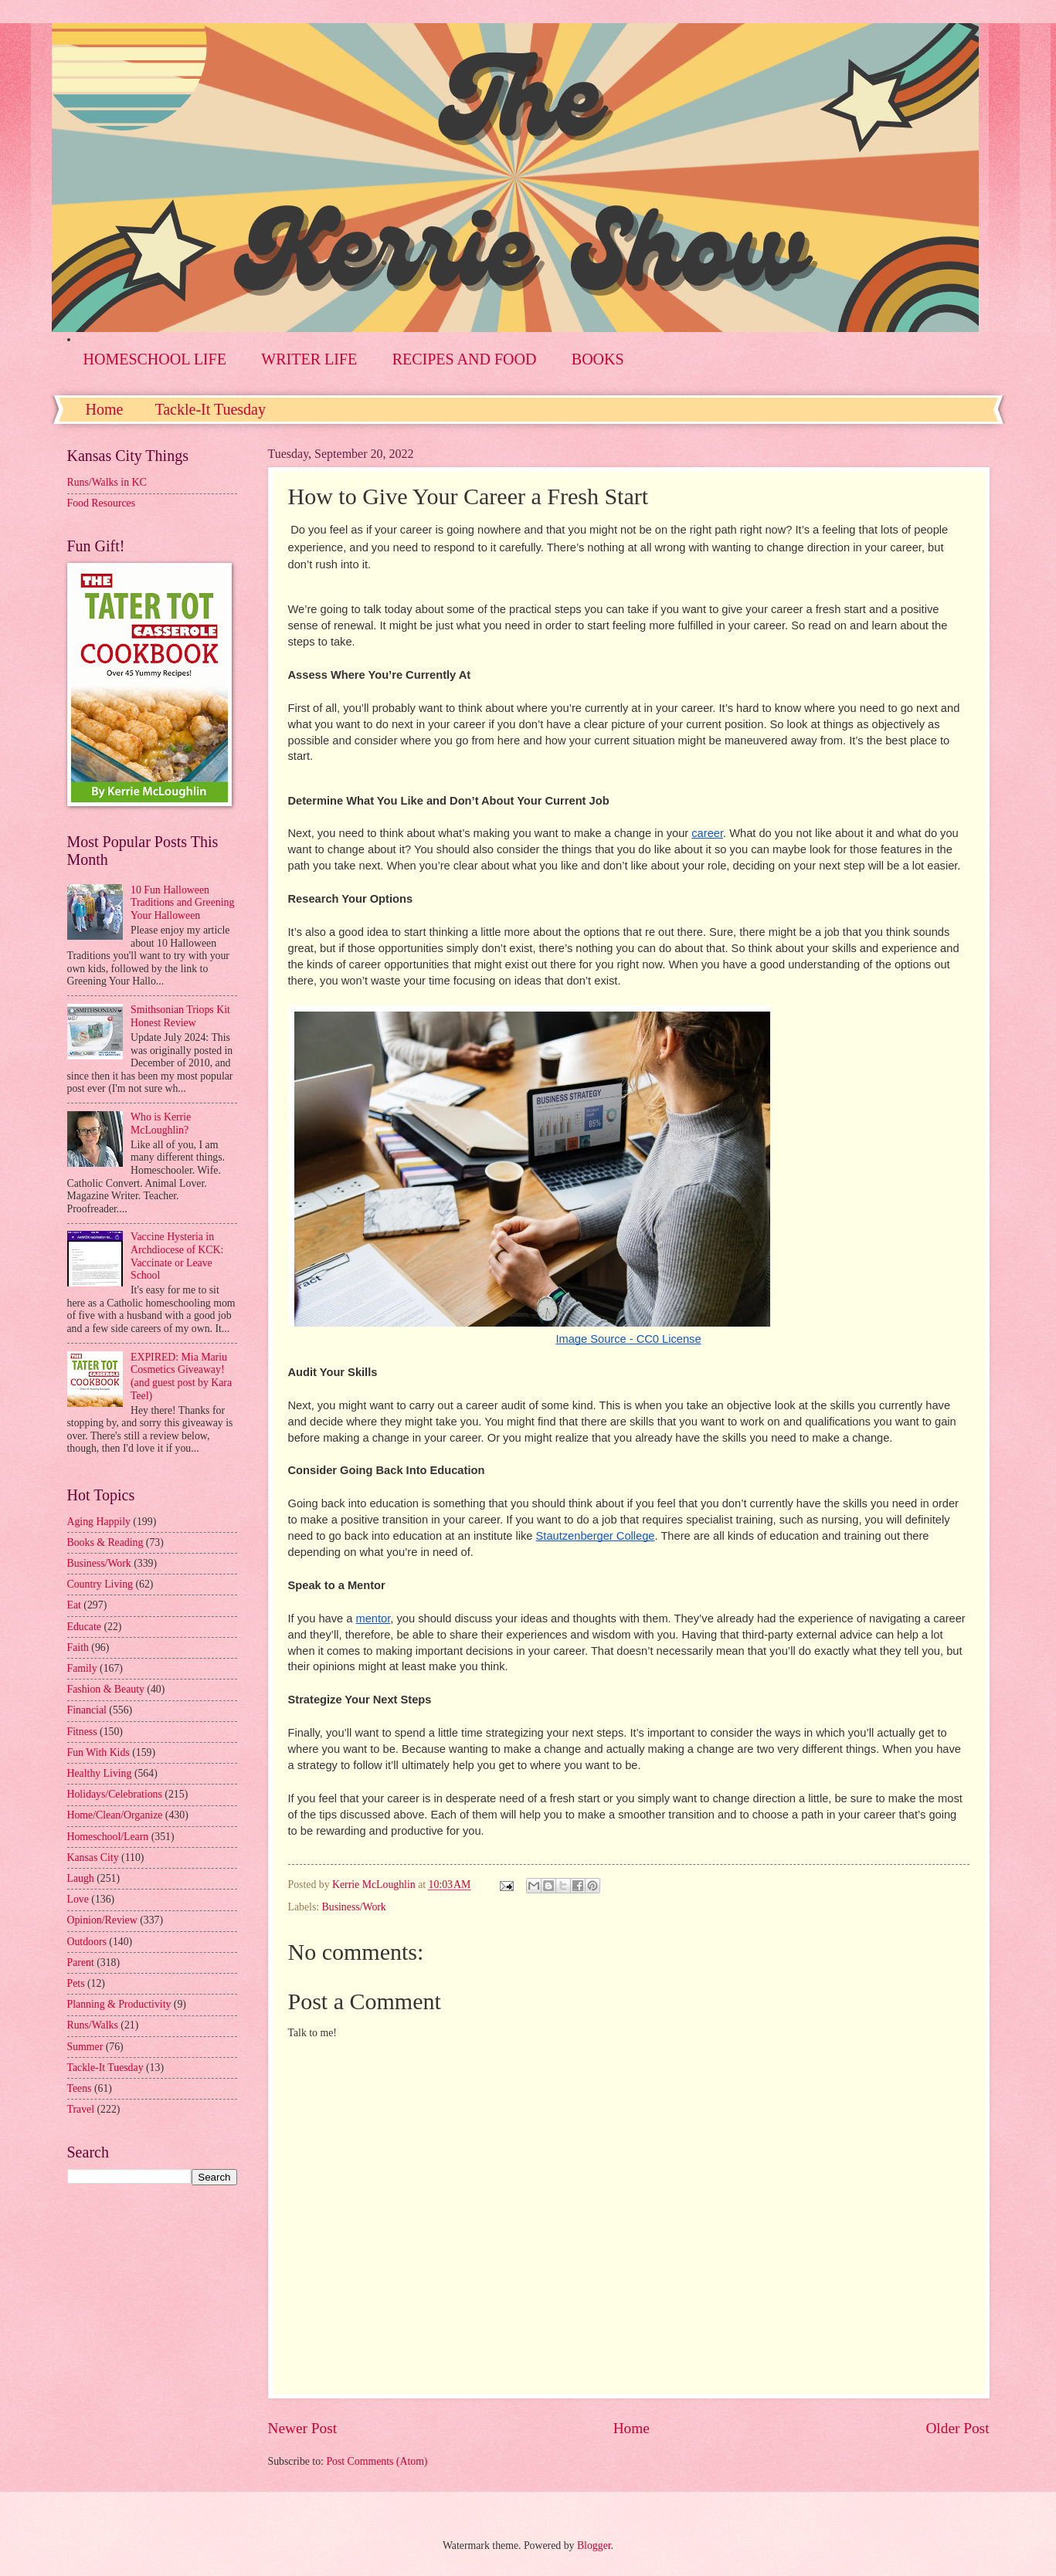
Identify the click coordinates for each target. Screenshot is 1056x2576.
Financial (87, 1710)
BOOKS (598, 359)
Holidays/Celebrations (114, 1794)
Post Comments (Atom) (376, 2461)
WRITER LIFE (309, 359)
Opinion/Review (102, 1920)
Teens (79, 2088)
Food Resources (101, 503)
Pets (76, 1983)
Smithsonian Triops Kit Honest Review (180, 1016)
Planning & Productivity (119, 2004)
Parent (80, 1962)
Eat (74, 1605)
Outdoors (87, 1941)
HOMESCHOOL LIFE (154, 359)
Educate (84, 1626)
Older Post (957, 2428)
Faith (78, 1647)
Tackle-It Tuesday (210, 409)
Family (82, 1668)
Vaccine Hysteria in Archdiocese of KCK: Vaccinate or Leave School (177, 1256)
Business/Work (354, 1907)
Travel (81, 2109)
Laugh (80, 1878)
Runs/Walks (92, 2025)
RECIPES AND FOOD (464, 359)
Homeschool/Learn (108, 1836)
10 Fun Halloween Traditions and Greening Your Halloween (182, 902)
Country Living (100, 1584)
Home (105, 409)
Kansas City (93, 1857)
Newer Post (303, 2428)
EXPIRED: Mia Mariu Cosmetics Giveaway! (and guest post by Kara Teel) (181, 1376)
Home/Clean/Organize (115, 1815)
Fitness (82, 1731)
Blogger (594, 2545)
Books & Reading (105, 1542)
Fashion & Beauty (105, 1689)
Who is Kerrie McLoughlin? (161, 1123)
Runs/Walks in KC (107, 482)
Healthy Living (99, 1773)
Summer (85, 2046)
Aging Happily (99, 1521)
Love (78, 1899)
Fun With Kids (98, 1752)
